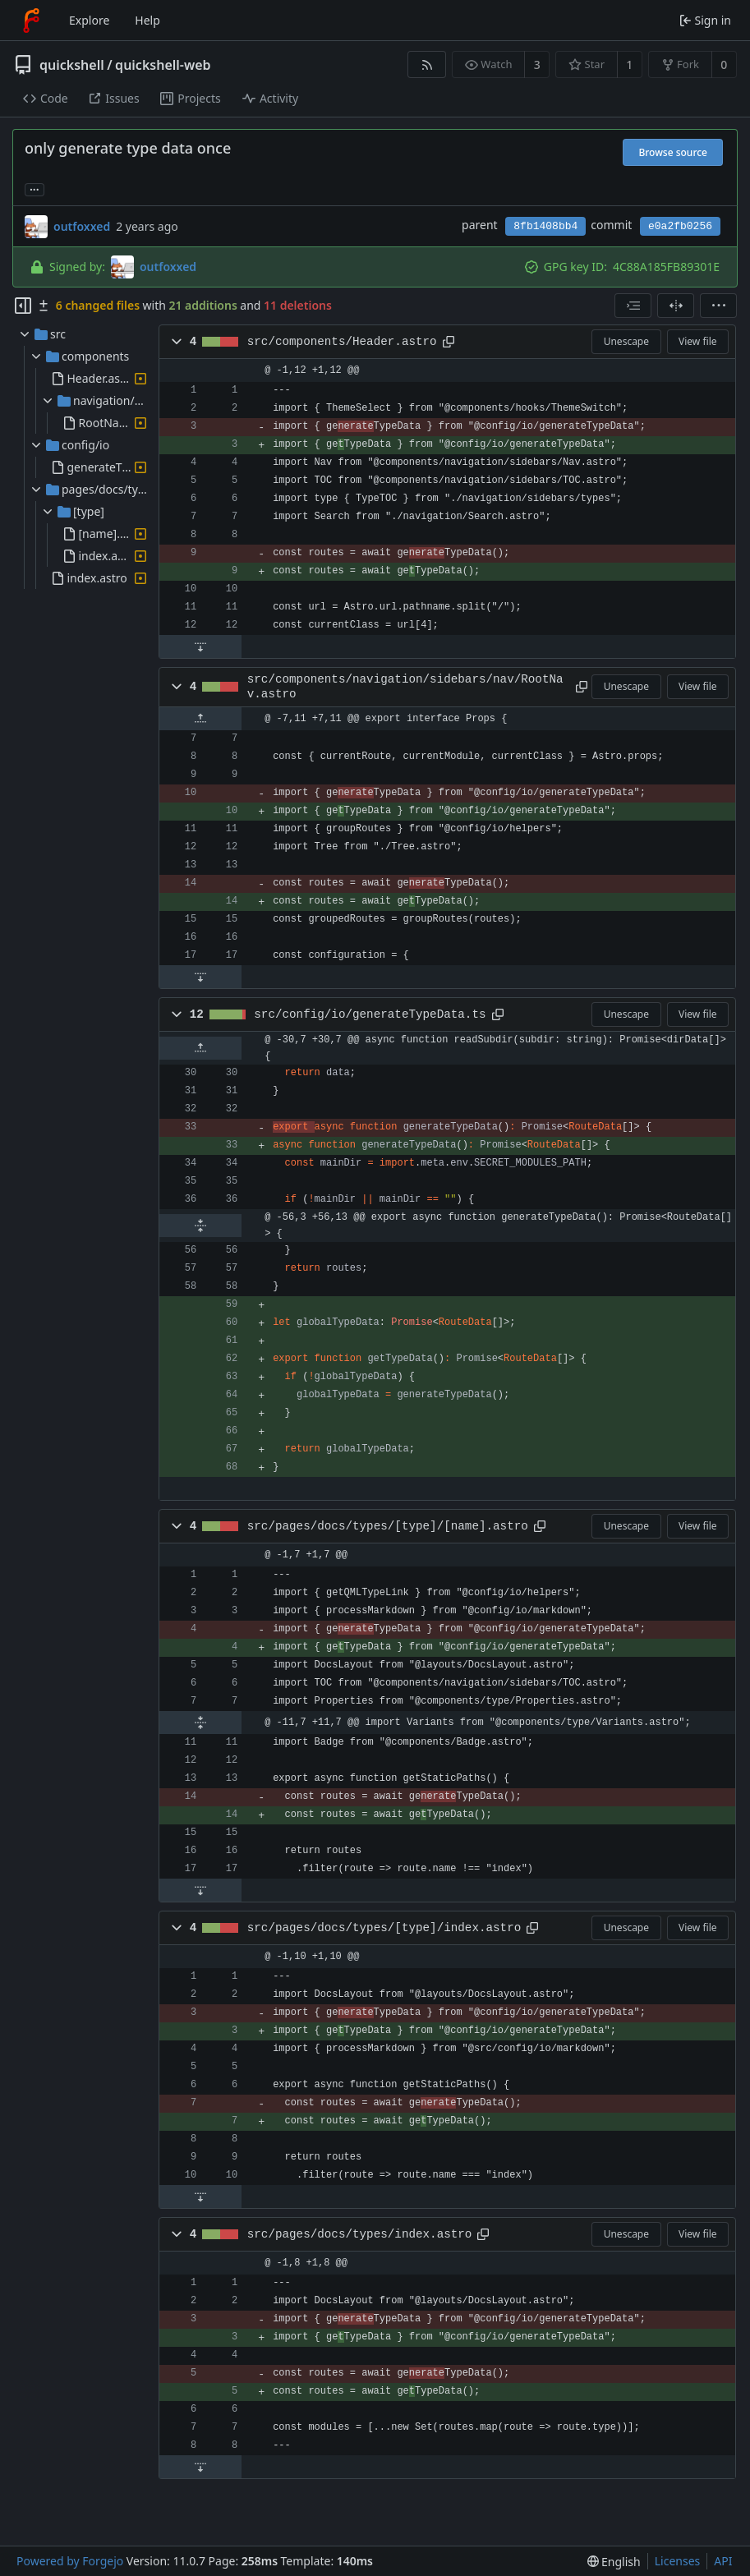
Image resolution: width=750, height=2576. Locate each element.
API (723, 2561)
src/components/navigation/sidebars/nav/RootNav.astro (405, 687)
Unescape (626, 341)
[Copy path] (448, 341)
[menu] (718, 305)
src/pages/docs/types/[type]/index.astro (384, 1927)
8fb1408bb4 (545, 226)
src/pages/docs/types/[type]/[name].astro (387, 1526)
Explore (89, 20)
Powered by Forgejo (69, 2561)
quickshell (71, 65)
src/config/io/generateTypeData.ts (369, 1014)
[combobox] (632, 305)
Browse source (672, 152)
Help (147, 20)
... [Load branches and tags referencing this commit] (34, 188)
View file (697, 341)
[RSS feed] (426, 64)
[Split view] (675, 305)
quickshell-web (162, 65)
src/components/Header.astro (342, 341)
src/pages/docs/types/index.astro (359, 2234)
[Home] (31, 20)
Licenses (678, 2561)
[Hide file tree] (23, 305)
